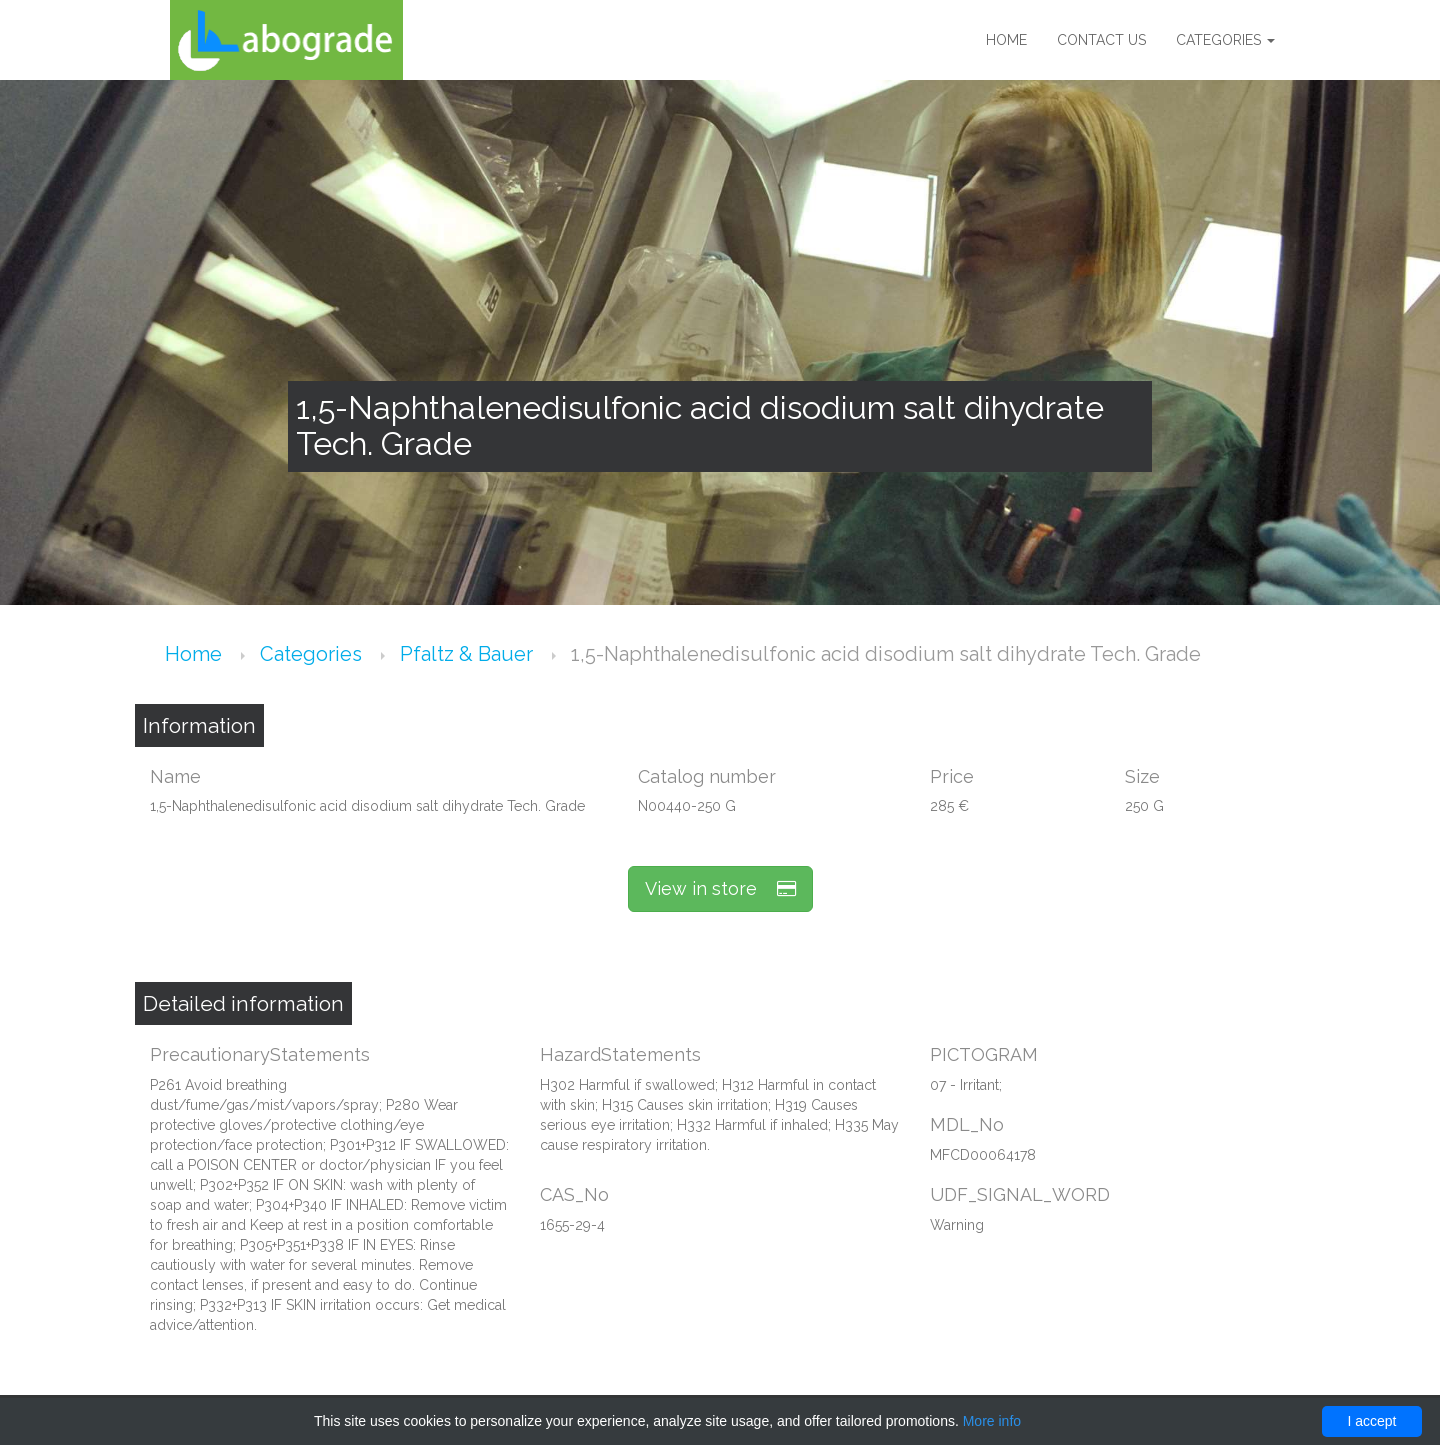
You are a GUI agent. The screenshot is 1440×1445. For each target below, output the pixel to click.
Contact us (1101, 40)
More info (992, 1421)
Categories (1225, 40)
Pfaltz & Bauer (469, 654)
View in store (720, 888)
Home (1006, 40)
